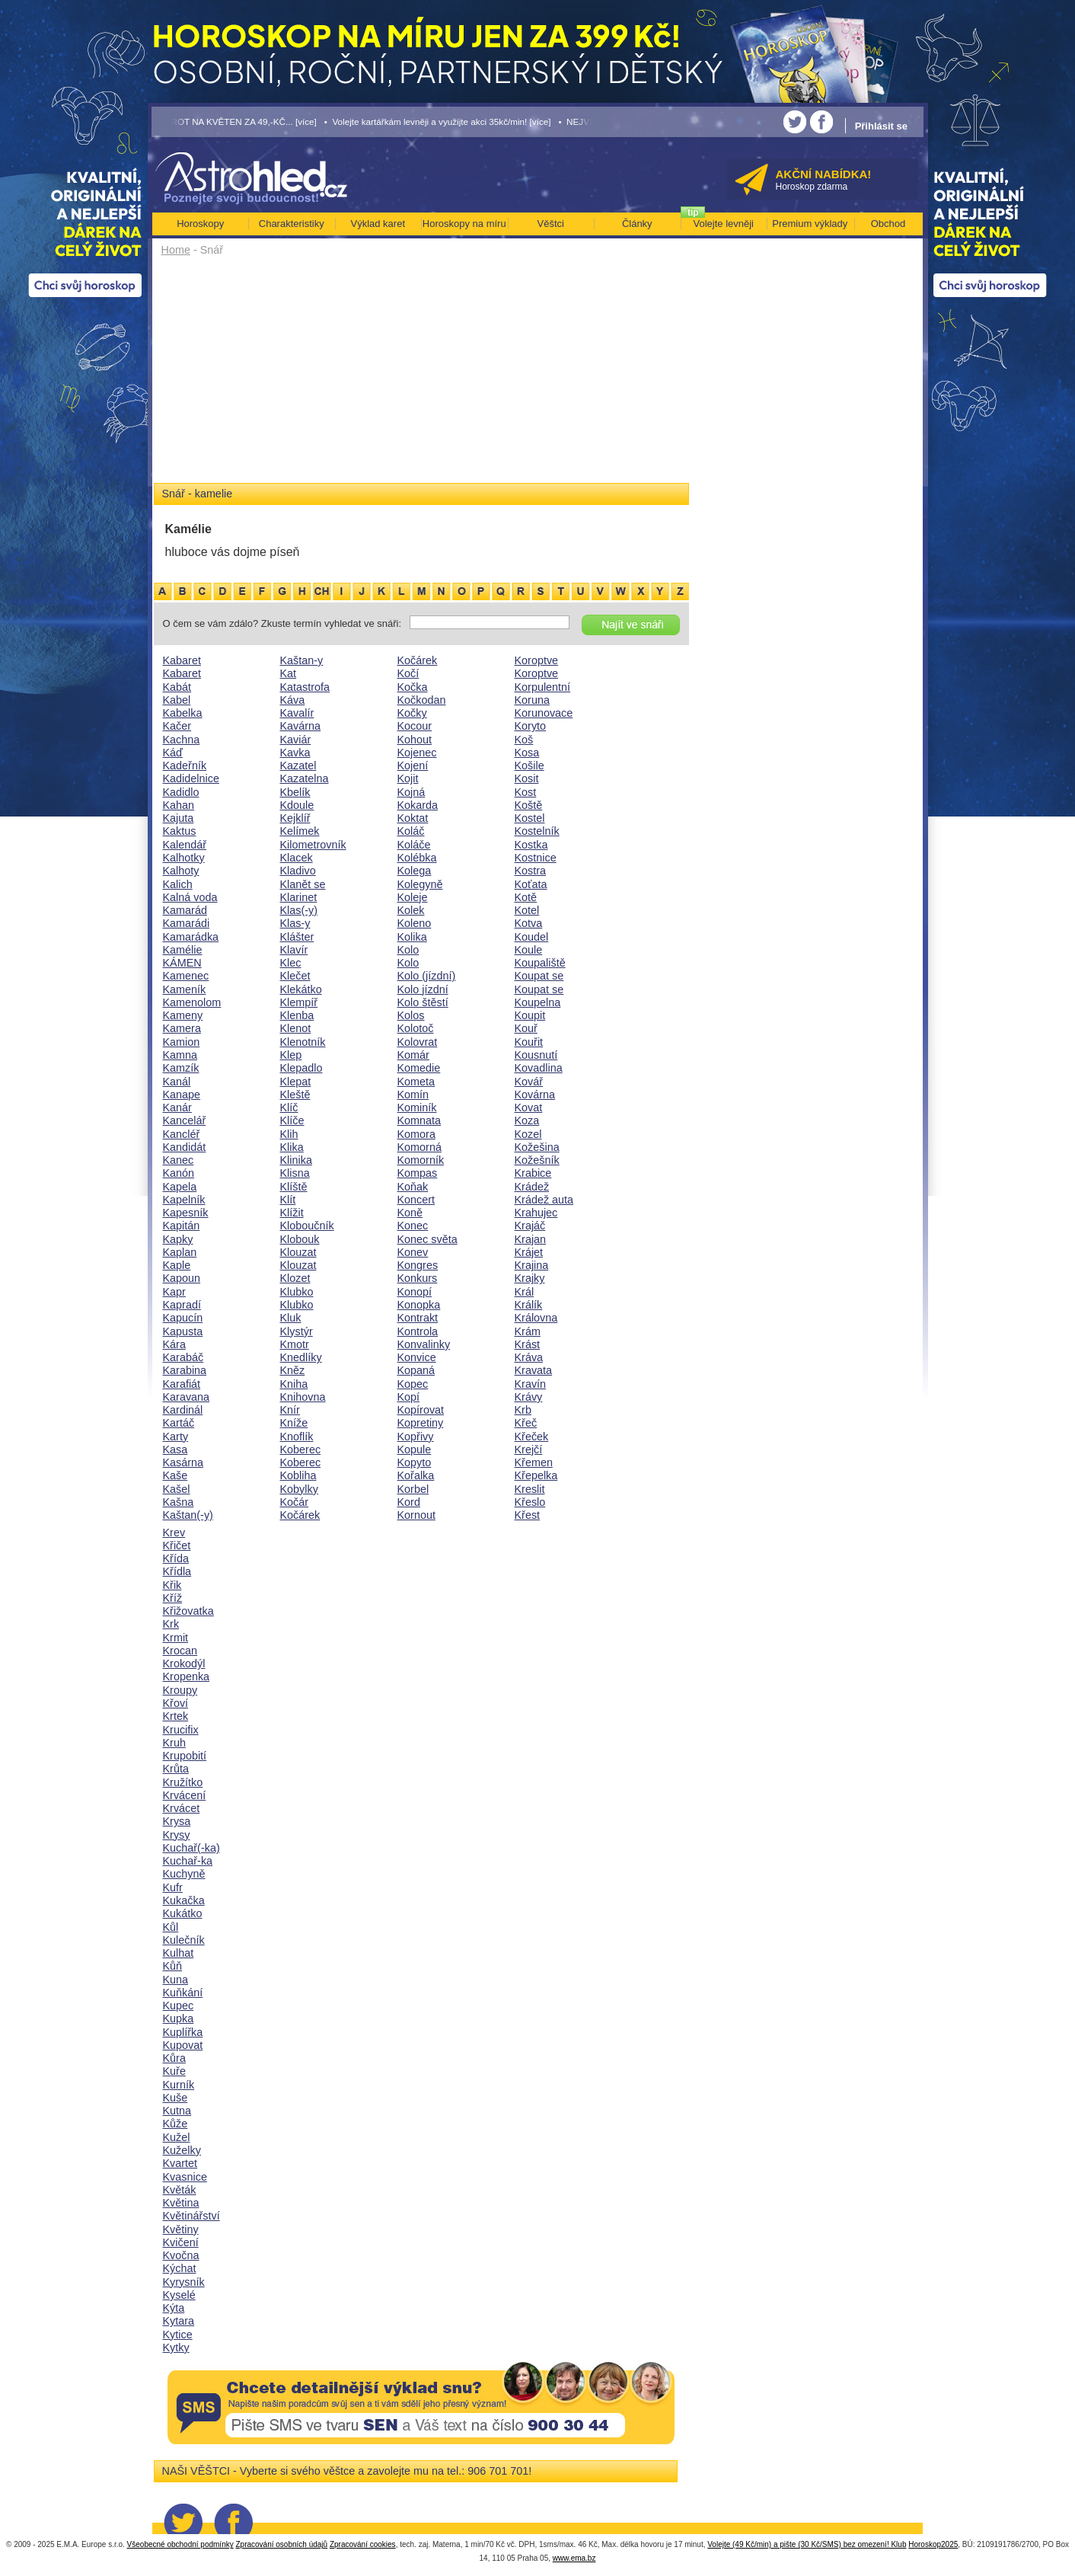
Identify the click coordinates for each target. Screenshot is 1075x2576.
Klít (288, 1200)
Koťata (531, 884)
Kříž (173, 1598)
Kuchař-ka (188, 1861)
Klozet (295, 1278)
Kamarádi (186, 923)
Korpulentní (543, 687)
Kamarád (185, 910)
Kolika (412, 937)
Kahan (179, 805)
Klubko (297, 1292)
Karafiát (182, 1384)
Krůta (176, 1769)
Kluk (290, 1318)
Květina (181, 2203)
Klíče (292, 1120)
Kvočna (181, 2255)
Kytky (176, 2347)
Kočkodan (421, 700)
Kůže (175, 2123)
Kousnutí (536, 1055)
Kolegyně (420, 884)
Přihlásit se (881, 126)
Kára (174, 1344)
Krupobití (185, 1756)
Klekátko (301, 989)
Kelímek (300, 831)
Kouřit (529, 1042)
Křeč (526, 1423)
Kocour (414, 726)
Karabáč (183, 1357)
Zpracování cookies (363, 2544)
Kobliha (298, 1475)
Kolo (408, 950)
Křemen (534, 1462)
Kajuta (178, 818)
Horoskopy (200, 223)
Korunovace (544, 713)
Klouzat (298, 1252)
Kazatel (298, 765)
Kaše (175, 1475)
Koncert (416, 1200)
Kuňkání (183, 1992)
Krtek (176, 1716)
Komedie (419, 1068)
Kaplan (180, 1252)
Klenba (297, 1015)
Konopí (414, 1292)
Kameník (184, 989)
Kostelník (537, 831)
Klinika (296, 1160)
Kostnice (536, 858)
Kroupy (180, 1690)
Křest (528, 1515)
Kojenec (417, 752)
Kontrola (418, 1331)
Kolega (414, 871)
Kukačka (184, 1900)
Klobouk (300, 1239)
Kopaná (416, 1370)
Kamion (181, 1042)
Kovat (529, 1107)
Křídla (177, 1571)
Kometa (416, 1081)
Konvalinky (424, 1344)
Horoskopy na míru (464, 223)
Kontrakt (418, 1318)
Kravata (534, 1370)
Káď (173, 752)
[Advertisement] (421, 374)
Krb (523, 1410)
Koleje (412, 897)
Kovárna (535, 1094)
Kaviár (295, 739)
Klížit (292, 1213)
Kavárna (300, 726)
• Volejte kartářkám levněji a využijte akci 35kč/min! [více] (437, 121)
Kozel (528, 1134)
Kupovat (183, 2045)
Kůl (171, 1927)
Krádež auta (544, 1200)
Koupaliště (540, 963)
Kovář (529, 1081)
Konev (413, 1252)
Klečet (295, 976)
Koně (410, 1213)
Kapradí (182, 1305)
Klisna (295, 1173)
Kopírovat (421, 1410)
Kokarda (418, 805)
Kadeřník (185, 765)
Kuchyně (184, 1874)
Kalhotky (184, 858)
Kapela (180, 1187)
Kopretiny (420, 1423)
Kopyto (414, 1462)
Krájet (529, 1252)
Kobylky (299, 1489)
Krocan (180, 1650)
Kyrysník (184, 2282)
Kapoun (182, 1278)
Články (637, 223)
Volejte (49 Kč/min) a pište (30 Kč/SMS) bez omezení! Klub (806, 2544)
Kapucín (183, 1318)
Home (175, 250)
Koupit (530, 1015)
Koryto (531, 726)
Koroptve (537, 660)
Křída (176, 1558)
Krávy (529, 1397)
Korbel (413, 1489)
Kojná (411, 792)
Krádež (532, 1187)
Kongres (418, 1265)
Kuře (174, 2071)
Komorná (419, 1147)
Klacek (296, 858)
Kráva (529, 1357)
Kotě (526, 897)
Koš (524, 739)
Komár (413, 1055)
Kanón (179, 1173)
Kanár (177, 1107)
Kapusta (183, 1331)
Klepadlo (301, 1068)
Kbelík (295, 792)
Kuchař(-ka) (191, 1848)
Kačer (177, 726)
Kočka (412, 687)
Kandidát (184, 1147)
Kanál (177, 1081)
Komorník (421, 1160)
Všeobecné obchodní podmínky (180, 2544)
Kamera (182, 1028)
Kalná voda (190, 897)
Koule (529, 950)
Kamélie (183, 950)
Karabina (185, 1370)
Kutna (177, 2111)
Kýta (174, 2308)
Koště (529, 805)
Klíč (289, 1107)
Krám (528, 1331)
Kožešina (537, 1147)
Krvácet (181, 1808)
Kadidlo (181, 792)
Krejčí (529, 1449)
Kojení (413, 765)
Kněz (292, 1370)
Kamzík (181, 1068)
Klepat (295, 1081)
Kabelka (183, 713)
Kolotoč (415, 1028)
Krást (528, 1344)
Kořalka (416, 1475)
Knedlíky (301, 1357)
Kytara (179, 2321)
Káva (292, 700)
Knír (290, 1410)
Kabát (177, 687)
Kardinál (183, 1410)
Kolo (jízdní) (426, 976)
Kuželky (182, 2150)
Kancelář (184, 1120)
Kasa (175, 1449)
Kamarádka (191, 937)
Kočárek (300, 1515)
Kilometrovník (313, 845)
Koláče (414, 845)
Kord (408, 1502)
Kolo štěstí (422, 1002)
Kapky (178, 1239)
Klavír (294, 950)
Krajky (530, 1278)
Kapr (174, 1292)
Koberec (300, 1449)
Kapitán (181, 1225)
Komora (416, 1134)
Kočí (408, 673)
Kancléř (181, 1134)
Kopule (414, 1449)
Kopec (413, 1384)
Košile (529, 765)
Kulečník (184, 1940)
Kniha (294, 1384)
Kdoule (297, 805)
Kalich (178, 884)
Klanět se (303, 884)
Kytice (178, 2334)
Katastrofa (305, 687)
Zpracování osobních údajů (281, 2544)
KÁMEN (182, 963)
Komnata (419, 1120)
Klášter (297, 937)
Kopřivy (415, 1436)
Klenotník (303, 1042)
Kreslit (530, 1489)
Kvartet (180, 2163)
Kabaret (182, 660)
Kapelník (184, 1200)
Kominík (417, 1107)
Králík (529, 1305)
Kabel (177, 700)
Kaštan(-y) (188, 1515)
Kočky (412, 713)
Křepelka (536, 1475)
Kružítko (183, 1782)
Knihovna (303, 1397)
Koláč (411, 831)
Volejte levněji (724, 223)
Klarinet (298, 897)
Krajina (532, 1265)
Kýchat (179, 2268)
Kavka (295, 752)
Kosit (527, 778)
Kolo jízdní (422, 989)
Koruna (532, 700)
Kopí (408, 1397)
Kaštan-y (302, 660)
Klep (291, 1055)
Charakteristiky (291, 223)
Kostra (531, 871)
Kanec (178, 1160)
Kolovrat (417, 1042)
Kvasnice (185, 2177)
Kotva (529, 923)
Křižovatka (188, 1611)
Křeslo (530, 1502)
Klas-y (295, 923)
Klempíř (299, 1002)
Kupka (178, 2018)
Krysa (177, 1821)
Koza (527, 1120)
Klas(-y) (299, 910)
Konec (413, 1225)
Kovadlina (539, 1068)
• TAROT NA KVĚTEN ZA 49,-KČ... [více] (234, 121)
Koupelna (538, 1002)
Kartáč (179, 1423)
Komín (413, 1094)
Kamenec (186, 976)
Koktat (413, 818)
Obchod (888, 223)
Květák (179, 2190)
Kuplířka (183, 2032)
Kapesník (186, 1213)
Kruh (174, 1743)
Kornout (416, 1515)
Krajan (531, 1239)
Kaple (177, 1265)
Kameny (183, 1015)
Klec (290, 963)
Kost (526, 792)
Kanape (182, 1094)
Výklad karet (377, 223)
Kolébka (417, 858)
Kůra (174, 2058)
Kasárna (183, 1462)
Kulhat (178, 1953)
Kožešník (537, 1160)
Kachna (181, 739)
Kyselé (179, 2295)
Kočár (294, 1502)
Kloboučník (307, 1225)
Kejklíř (295, 818)
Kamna (180, 1055)
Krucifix (181, 1730)
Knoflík (297, 1436)
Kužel (176, 2137)
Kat (288, 673)
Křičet (177, 1545)
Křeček (532, 1436)
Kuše (175, 2098)
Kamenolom (192, 1002)
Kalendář (185, 845)
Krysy (176, 1835)
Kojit (408, 778)
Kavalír (297, 713)
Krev (174, 1532)
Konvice (416, 1357)
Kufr (173, 1887)
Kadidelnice (191, 778)
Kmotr (294, 1344)
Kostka (531, 845)
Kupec (178, 2005)
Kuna (176, 1980)
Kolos (411, 1015)
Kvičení (181, 2242)
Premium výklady (809, 223)
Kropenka (186, 1676)
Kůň (173, 1966)
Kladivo (298, 871)
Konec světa (427, 1239)
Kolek (411, 910)
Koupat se (539, 976)
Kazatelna (304, 778)
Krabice (533, 1173)
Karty (176, 1436)
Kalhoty (181, 871)
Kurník (179, 2085)
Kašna (178, 1502)
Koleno (414, 923)
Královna (536, 1318)
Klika (292, 1147)
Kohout (414, 739)
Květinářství (191, 2216)
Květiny (181, 2229)
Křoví (176, 1703)
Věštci (551, 223)
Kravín (531, 1384)
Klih (289, 1134)
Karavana (186, 1397)
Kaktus (179, 831)
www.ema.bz (574, 2558)
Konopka (419, 1305)
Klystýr (296, 1331)
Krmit (176, 1638)
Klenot (295, 1028)
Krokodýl (184, 1663)
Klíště (294, 1187)
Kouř (526, 1028)
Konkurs (417, 1278)
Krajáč (530, 1225)
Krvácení (184, 1795)
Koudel (532, 937)
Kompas (417, 1173)
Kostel (530, 818)
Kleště (295, 1094)
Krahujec (536, 1213)
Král (524, 1292)
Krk (171, 1624)
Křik (172, 1585)
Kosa (527, 752)
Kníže (294, 1423)
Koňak (413, 1187)
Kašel (176, 1489)
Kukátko (183, 1913)
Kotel (527, 910)
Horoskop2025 (933, 2544)
